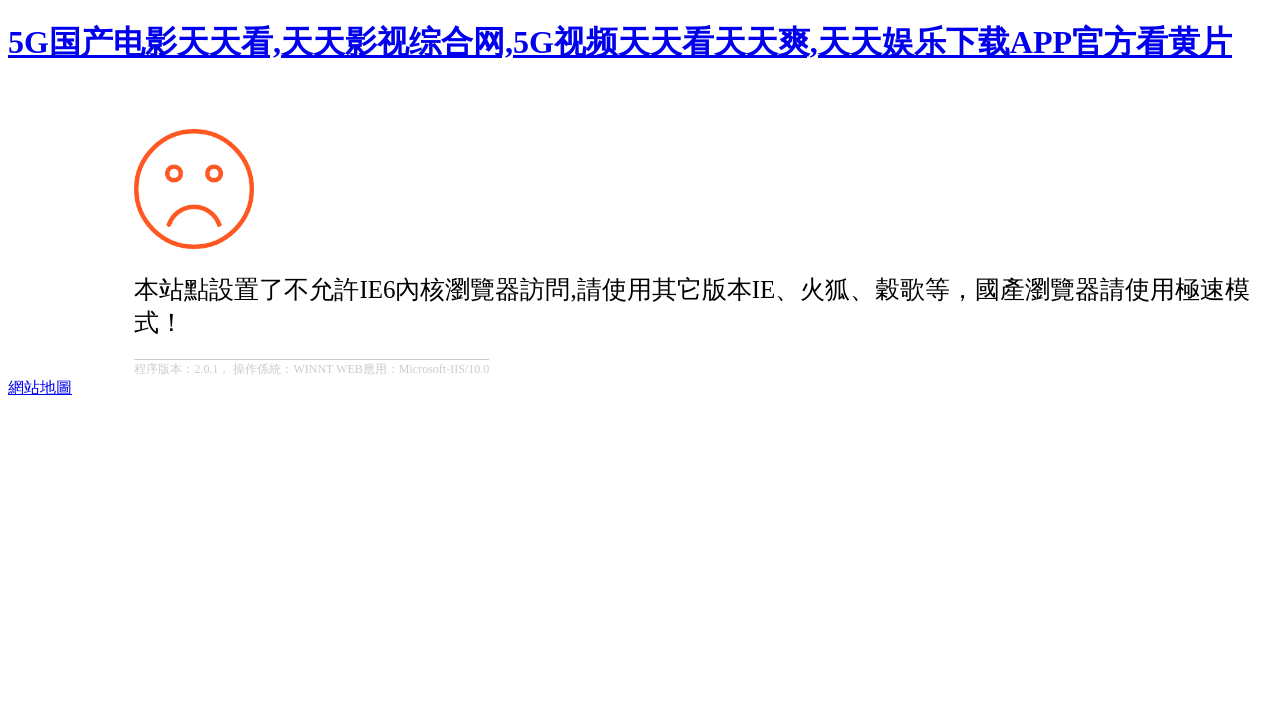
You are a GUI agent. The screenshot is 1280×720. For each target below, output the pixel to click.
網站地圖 (40, 387)
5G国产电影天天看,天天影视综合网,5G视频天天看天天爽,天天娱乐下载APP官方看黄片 (620, 42)
